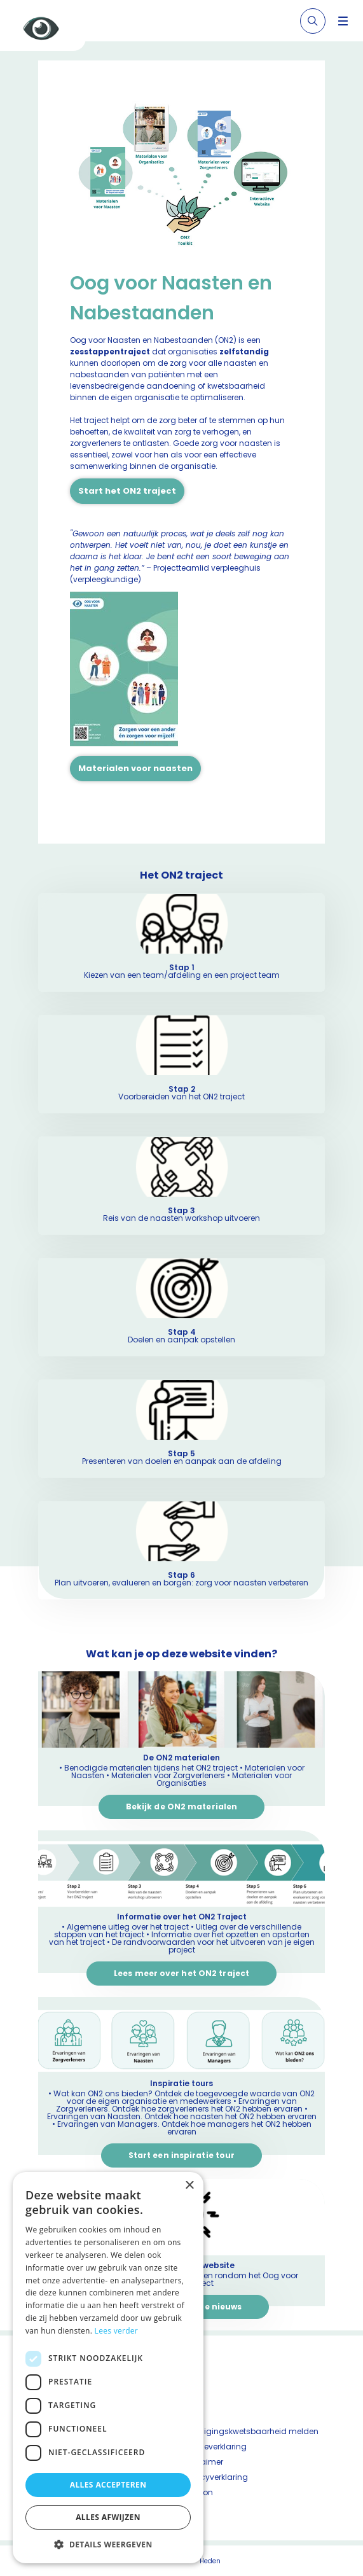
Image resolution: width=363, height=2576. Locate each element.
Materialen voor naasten (135, 768)
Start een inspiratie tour (181, 2155)
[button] (108, 2544)
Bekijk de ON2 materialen (181, 1806)
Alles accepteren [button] (108, 2484)
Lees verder (117, 2330)
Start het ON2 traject (127, 491)
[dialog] (108, 2367)
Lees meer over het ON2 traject (181, 1973)
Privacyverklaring (215, 2477)
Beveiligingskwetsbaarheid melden (250, 2431)
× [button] (189, 2185)
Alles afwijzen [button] (108, 2517)
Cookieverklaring (214, 2446)
